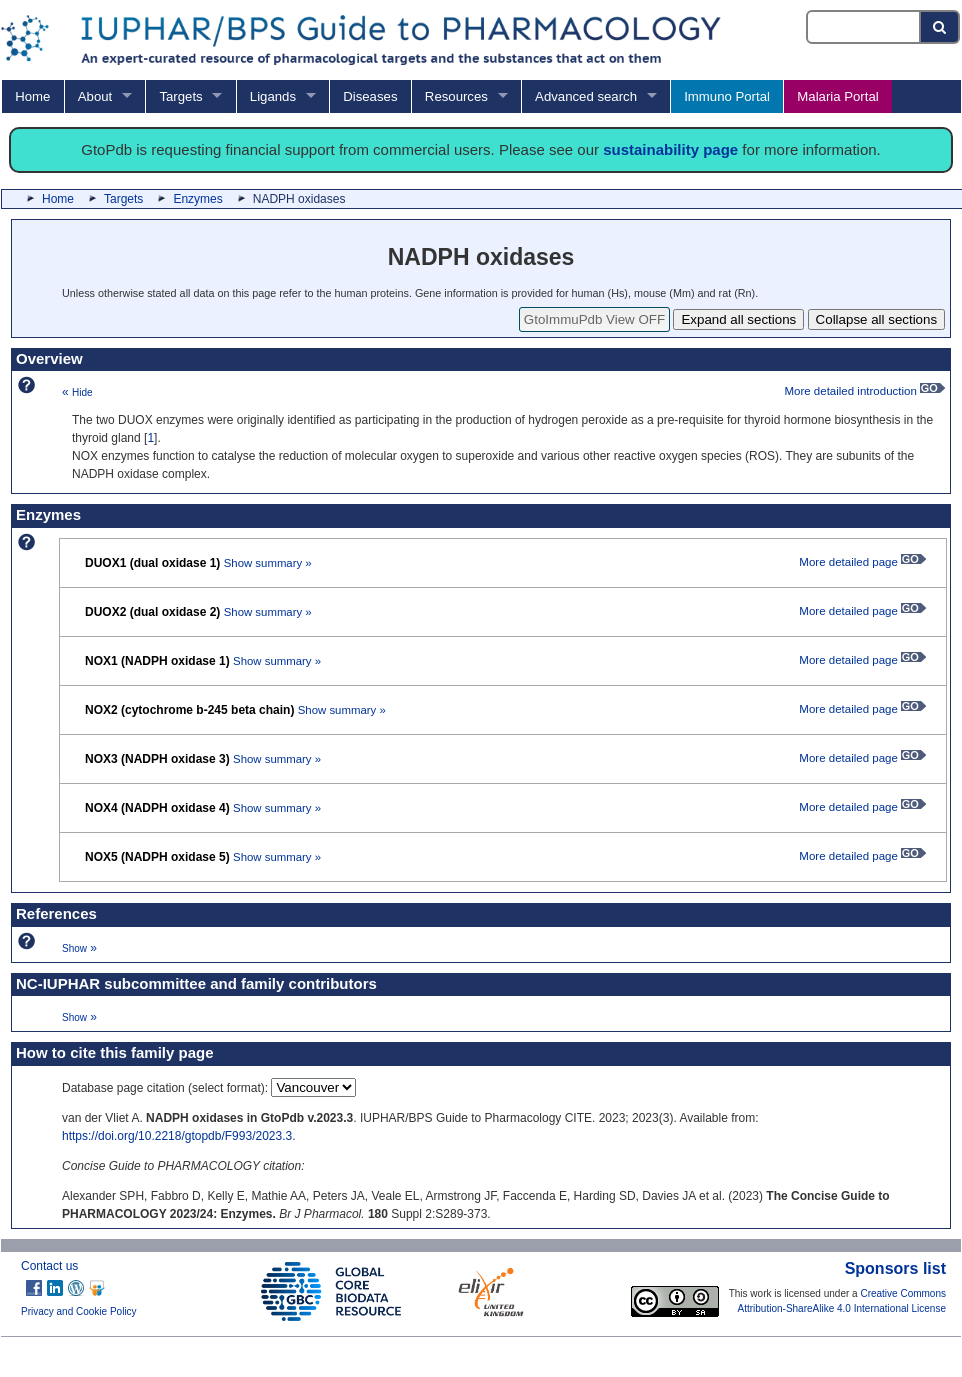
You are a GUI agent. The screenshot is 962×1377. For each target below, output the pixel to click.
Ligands (273, 96)
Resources (456, 96)
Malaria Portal (837, 96)
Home (32, 96)
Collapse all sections (877, 319)
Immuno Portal (727, 96)
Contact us (49, 1266)
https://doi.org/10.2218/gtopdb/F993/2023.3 (177, 1136)
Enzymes (197, 199)
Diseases (370, 96)
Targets (180, 96)
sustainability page (670, 149)
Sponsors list (895, 1268)
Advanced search (586, 96)
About (95, 96)
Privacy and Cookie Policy (79, 1311)
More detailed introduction (864, 391)
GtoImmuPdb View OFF (594, 319)
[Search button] (940, 27)
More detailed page (862, 562)
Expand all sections (738, 319)
